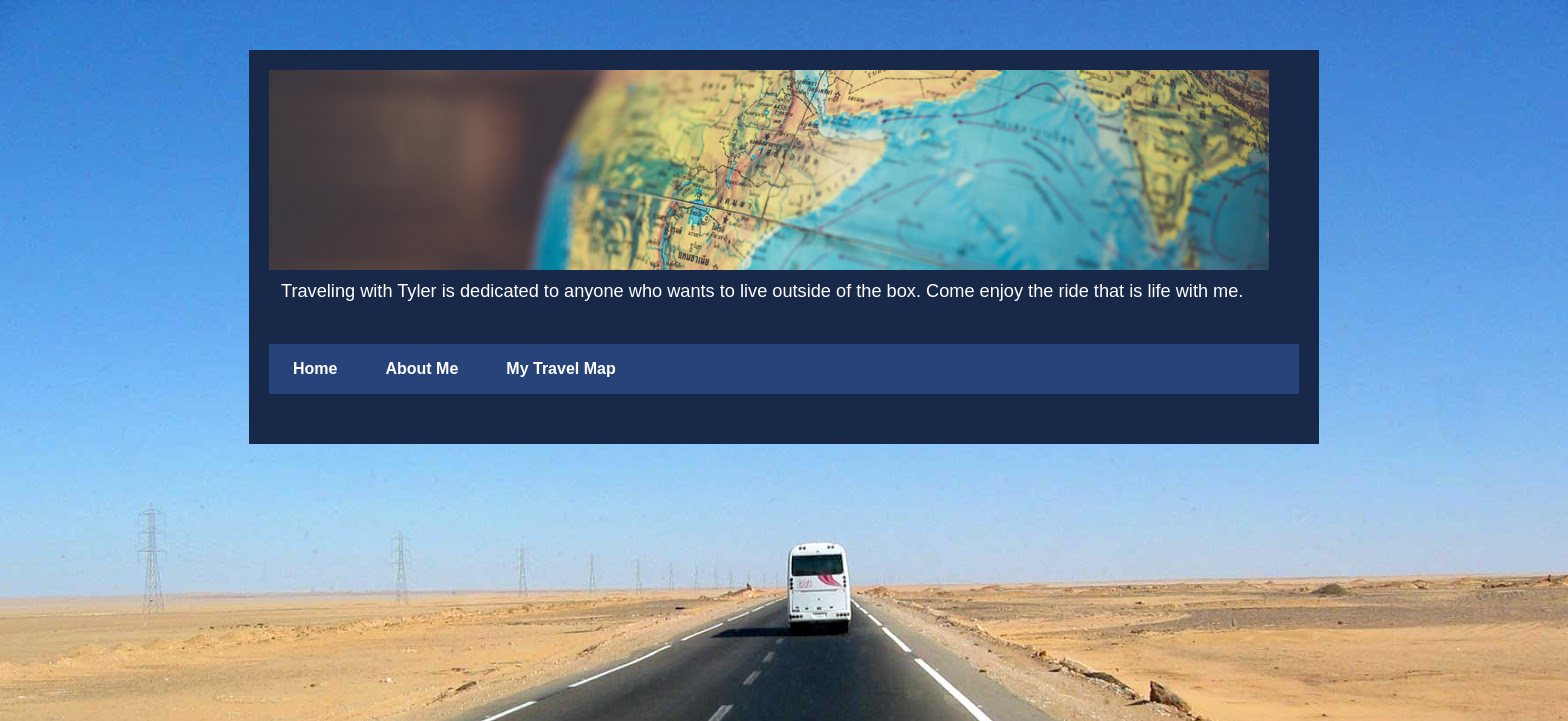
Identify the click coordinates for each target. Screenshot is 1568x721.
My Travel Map (560, 368)
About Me (421, 368)
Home (315, 368)
